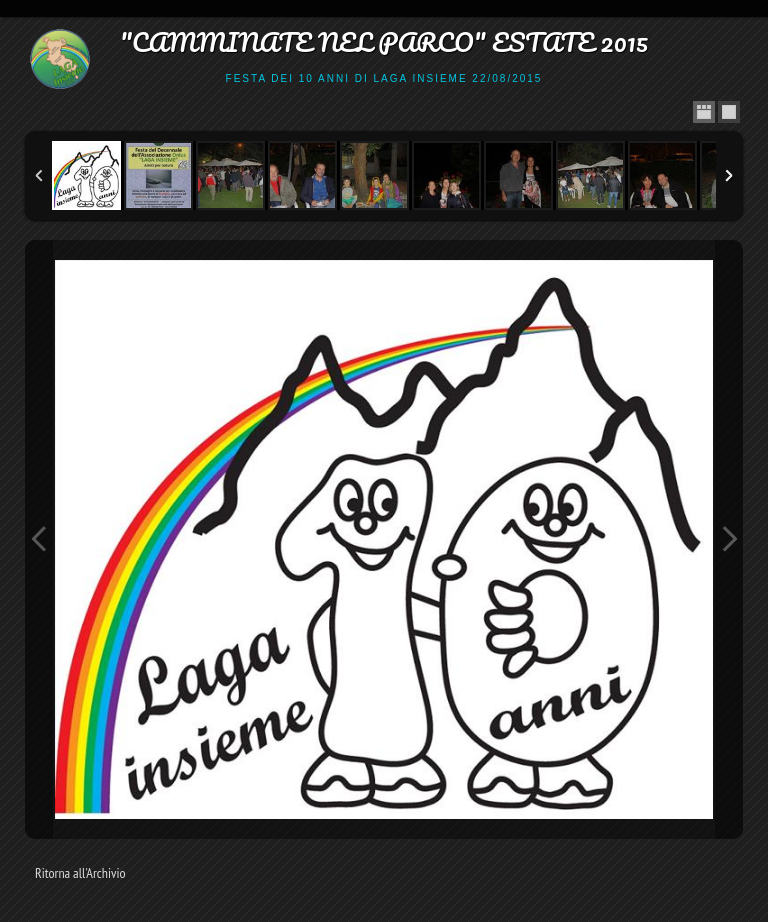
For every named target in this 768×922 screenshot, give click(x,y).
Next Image (729, 539)
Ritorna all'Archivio (80, 873)
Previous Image (39, 539)
